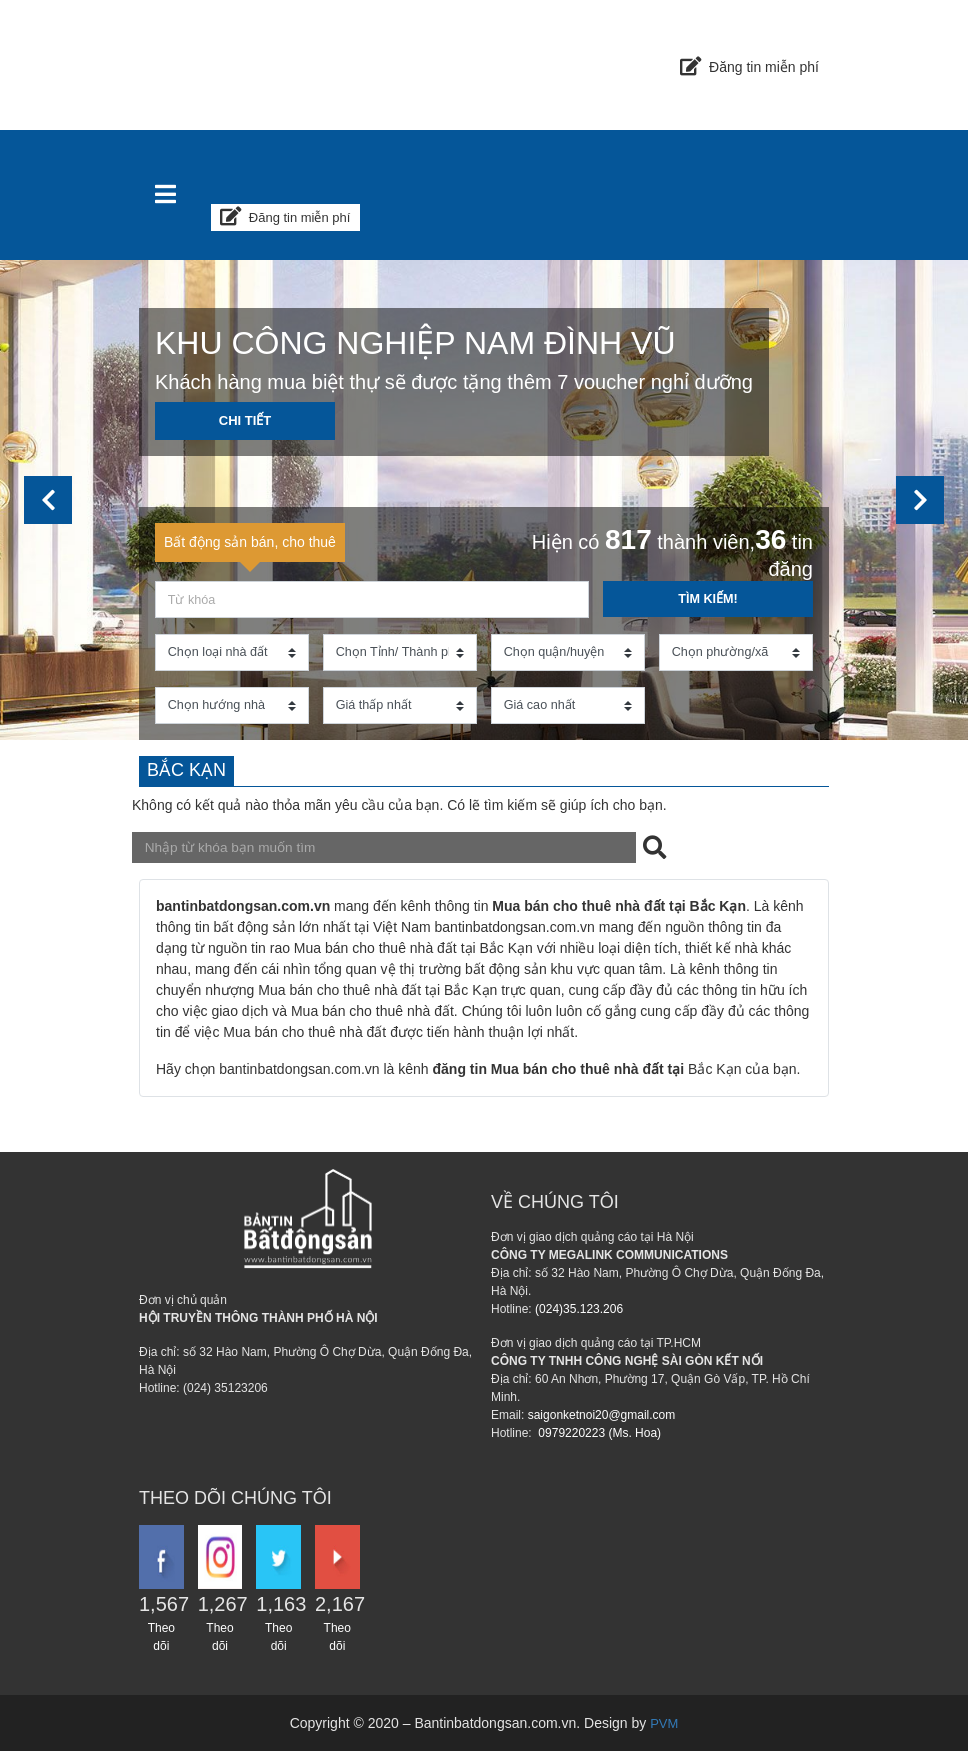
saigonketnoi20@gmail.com (602, 1416)
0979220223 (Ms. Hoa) (598, 1434)
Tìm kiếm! (707, 596)
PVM (664, 1724)
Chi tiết (245, 420)
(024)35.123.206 (579, 1310)
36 (770, 536)
